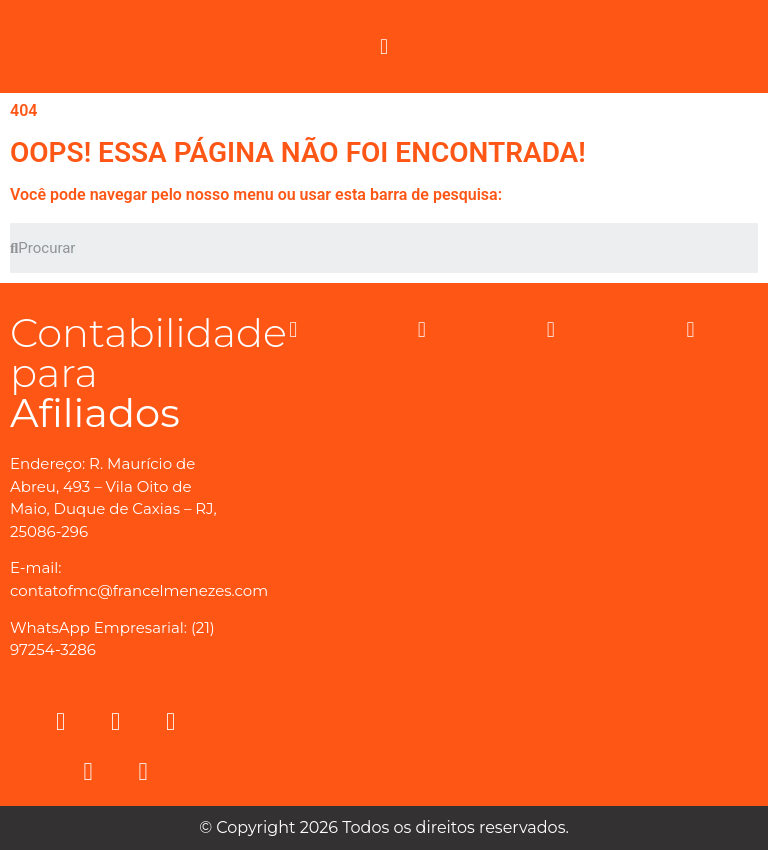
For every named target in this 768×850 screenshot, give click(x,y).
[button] (383, 46)
